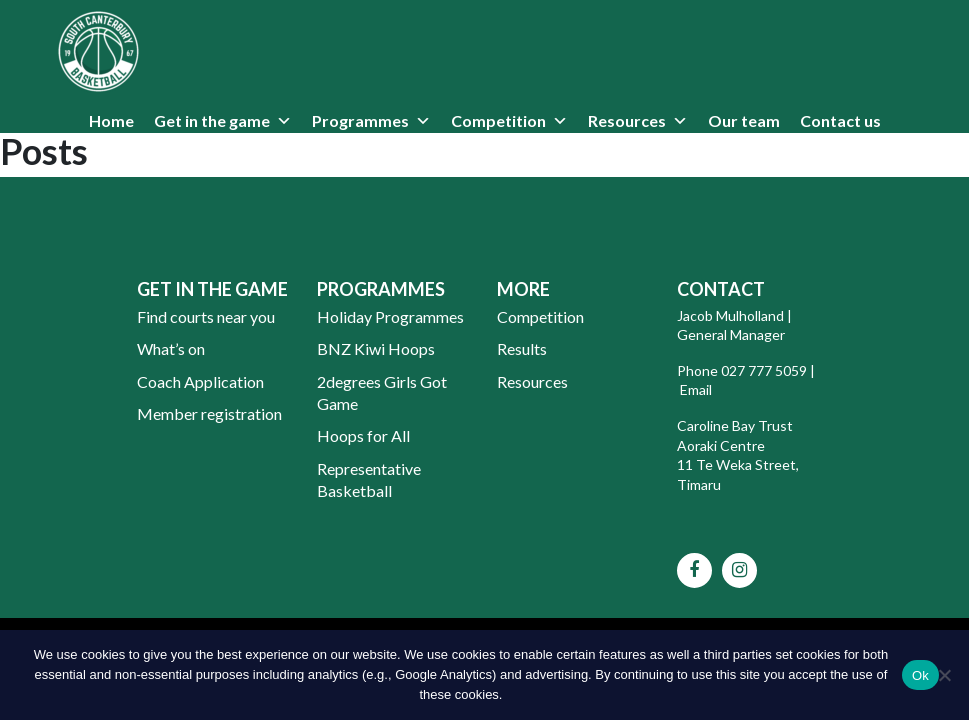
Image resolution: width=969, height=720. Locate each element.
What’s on (171, 348)
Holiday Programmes (390, 316)
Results (522, 348)
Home (111, 120)
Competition (498, 120)
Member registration (209, 413)
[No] (944, 675)
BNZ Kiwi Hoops (376, 348)
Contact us (840, 120)
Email (697, 389)
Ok (920, 675)
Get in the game (212, 120)
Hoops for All (363, 435)
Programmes (360, 120)
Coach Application (200, 381)
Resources (627, 120)
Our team (744, 120)
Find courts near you (206, 316)
